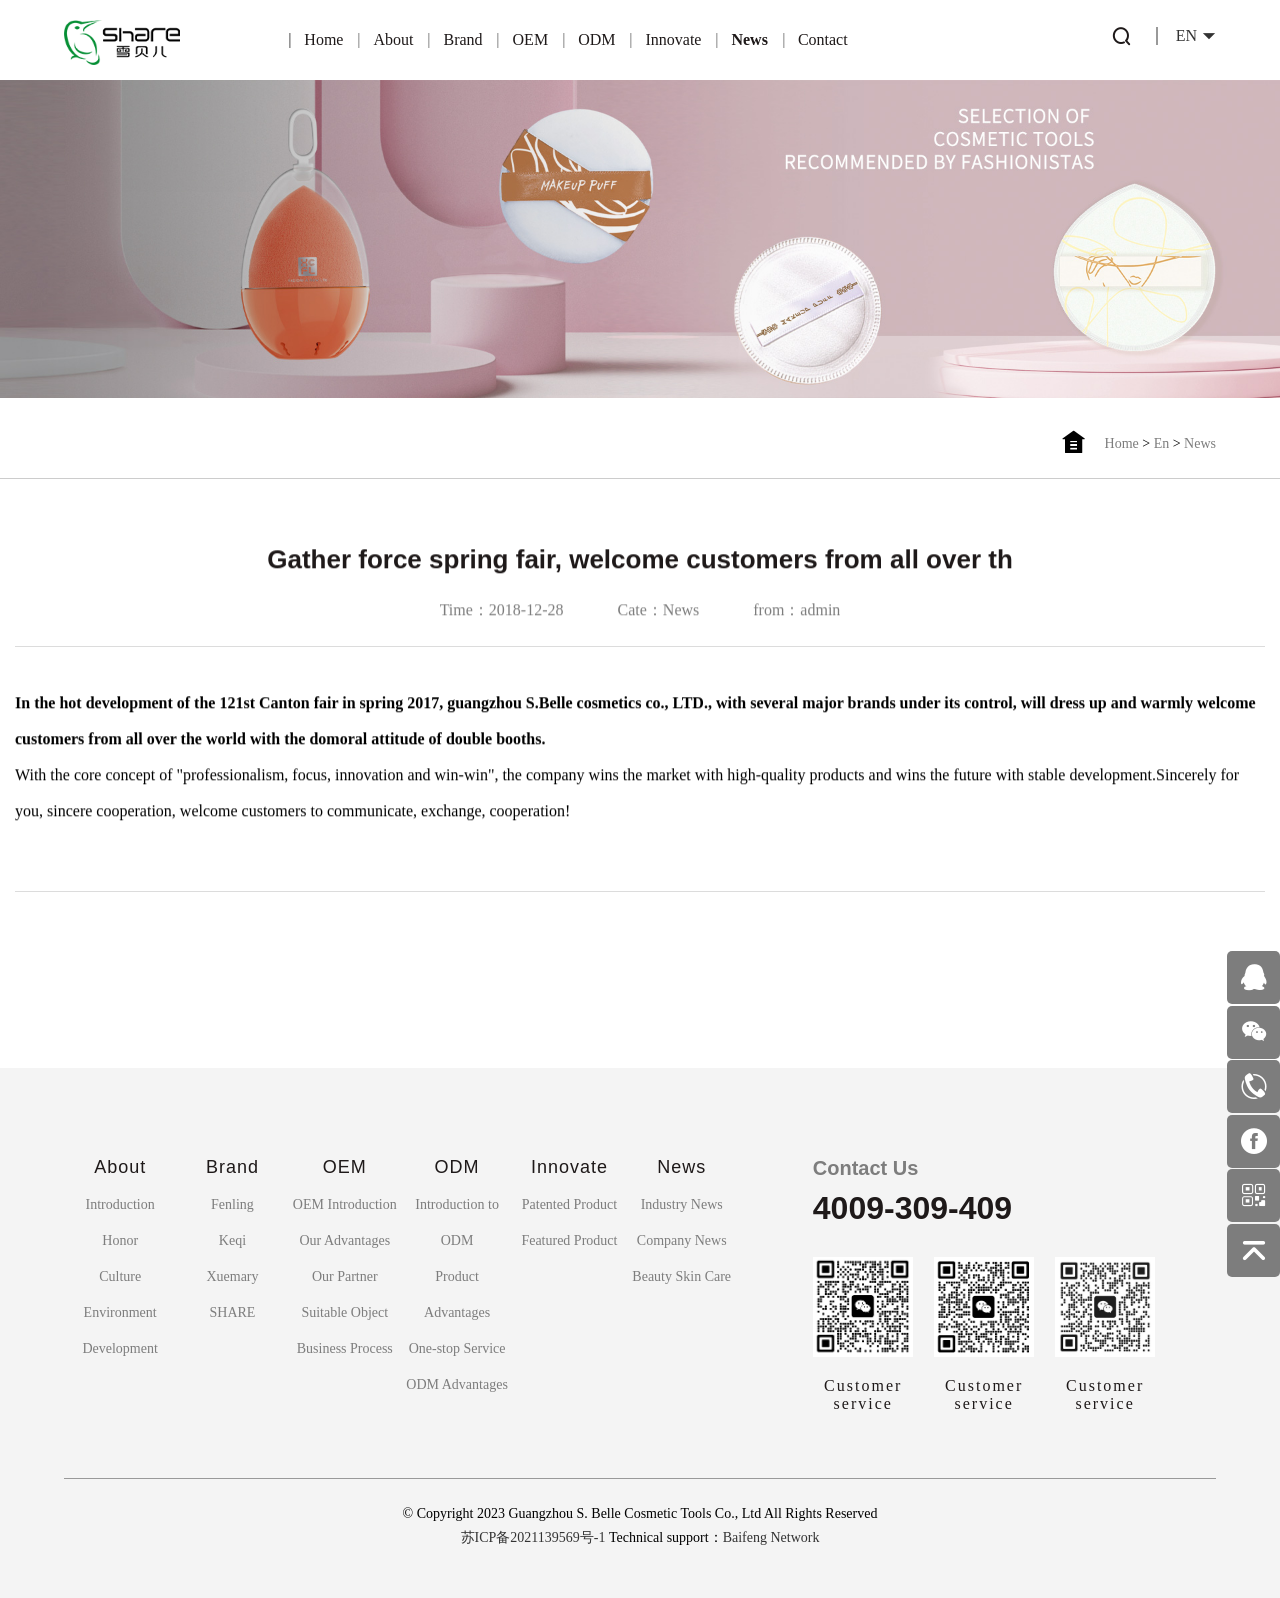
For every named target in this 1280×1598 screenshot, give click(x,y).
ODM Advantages (457, 1384)
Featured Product (569, 1240)
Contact (823, 39)
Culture (120, 1276)
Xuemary (232, 1276)
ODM (596, 39)
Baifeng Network (771, 1537)
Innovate (673, 39)
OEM (531, 39)
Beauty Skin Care (681, 1276)
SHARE (233, 1312)
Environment (120, 1312)
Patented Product (569, 1204)
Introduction (120, 1204)
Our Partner (345, 1276)
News (749, 39)
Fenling (232, 1204)
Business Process (345, 1348)
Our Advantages (344, 1240)
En (1162, 443)
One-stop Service (457, 1348)
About (393, 39)
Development (119, 1348)
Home (323, 39)
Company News (682, 1240)
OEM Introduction (345, 1204)
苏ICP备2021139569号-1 (533, 1537)
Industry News (682, 1204)
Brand (462, 39)
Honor (120, 1240)
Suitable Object (344, 1312)
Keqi (232, 1240)
